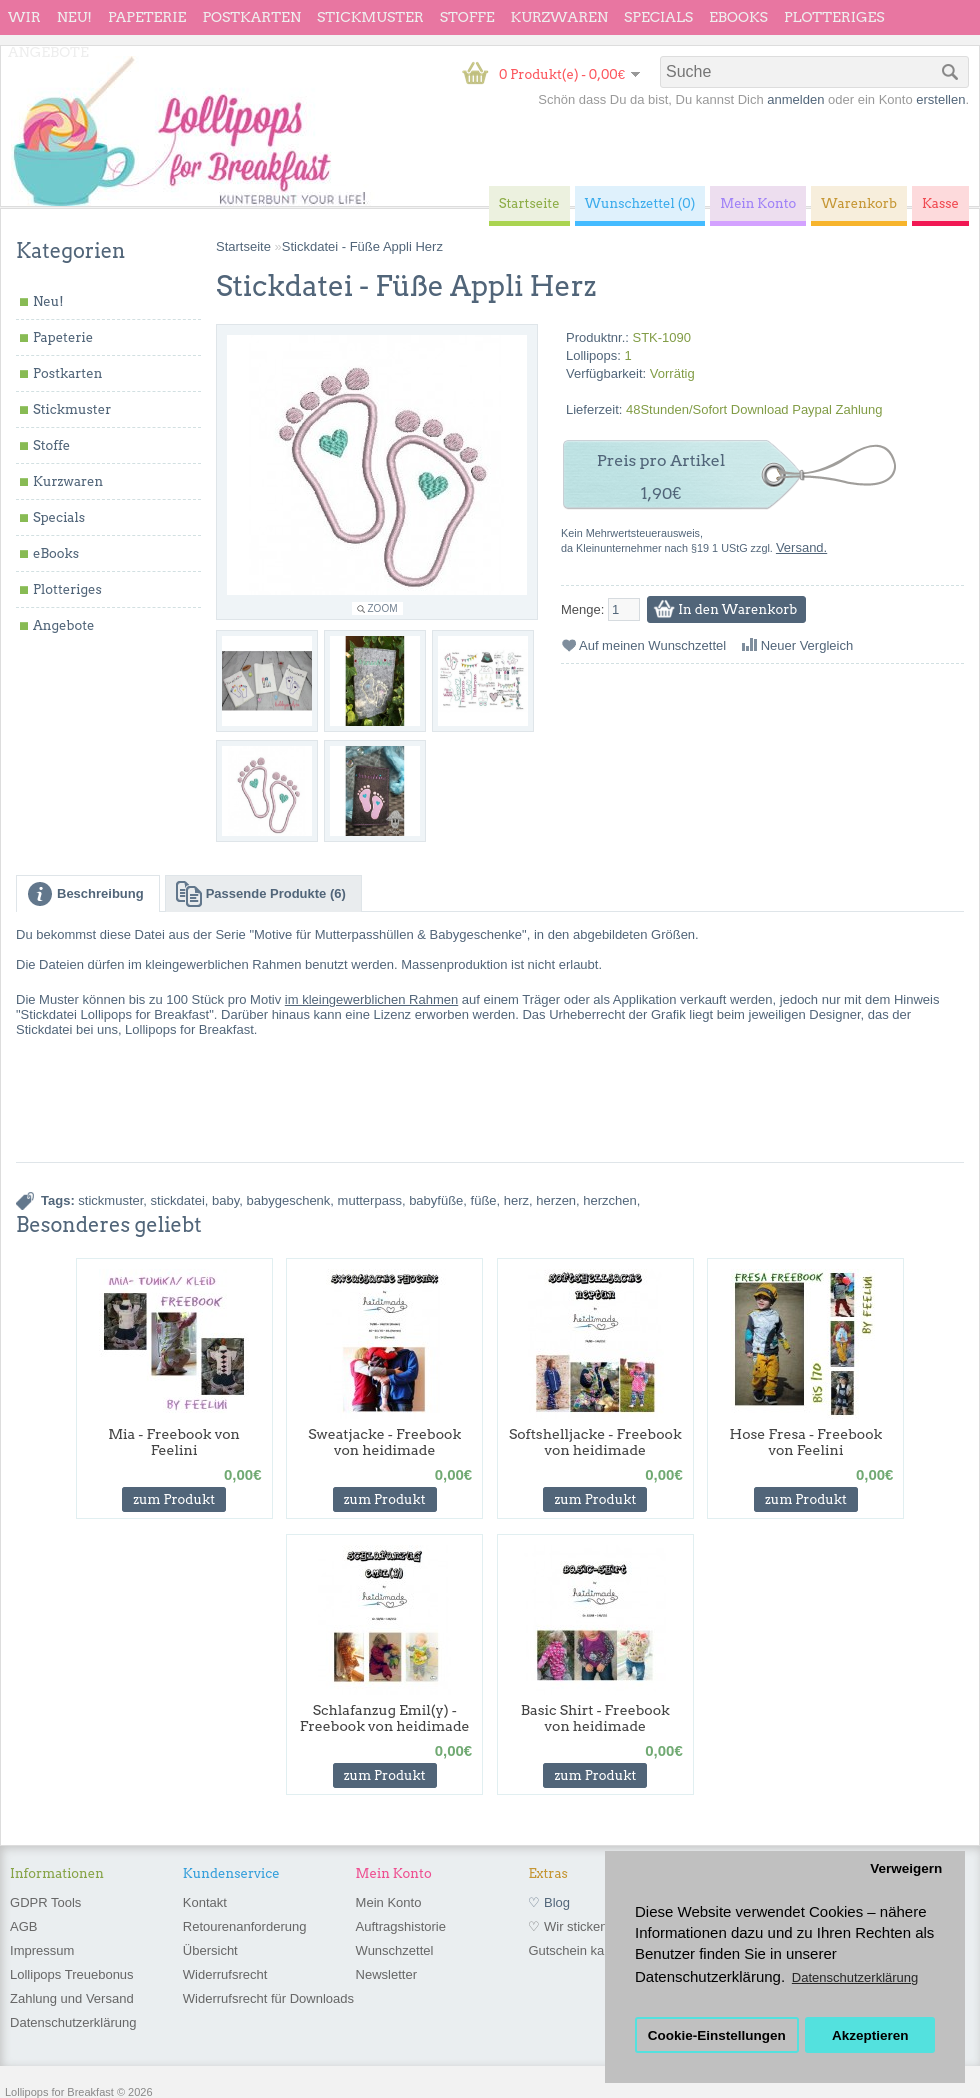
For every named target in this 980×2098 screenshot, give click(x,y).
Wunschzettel (395, 1950)
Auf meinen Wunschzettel (652, 645)
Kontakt (205, 1902)
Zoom (383, 608)
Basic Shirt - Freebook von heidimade (595, 1718)
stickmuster (110, 1200)
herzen (556, 1200)
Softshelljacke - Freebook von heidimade (595, 1442)
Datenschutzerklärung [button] (855, 1977)
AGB (23, 1926)
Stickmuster (370, 17)
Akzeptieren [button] (870, 2035)
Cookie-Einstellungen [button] (717, 2035)
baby (225, 1200)
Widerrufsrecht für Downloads (268, 1998)
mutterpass (370, 1200)
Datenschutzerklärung (73, 2022)
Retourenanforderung (245, 1926)
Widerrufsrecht (225, 1974)
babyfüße (436, 1200)
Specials (658, 17)
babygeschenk (289, 1200)
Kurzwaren (559, 17)
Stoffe (467, 17)
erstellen (940, 99)
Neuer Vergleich (807, 645)
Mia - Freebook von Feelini (174, 1442)
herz (516, 1200)
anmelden (795, 99)
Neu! (74, 17)
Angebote (48, 52)
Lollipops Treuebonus (72, 1974)
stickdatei (178, 1200)
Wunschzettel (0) (640, 203)
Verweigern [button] (906, 1868)
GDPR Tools (45, 1902)
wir (24, 17)
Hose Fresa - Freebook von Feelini (806, 1442)
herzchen (609, 1200)
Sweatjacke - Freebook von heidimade (384, 1442)
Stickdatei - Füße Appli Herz (362, 246)
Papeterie (147, 17)
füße (484, 1200)
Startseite (243, 246)
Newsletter (386, 1974)
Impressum (42, 1950)
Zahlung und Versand (72, 1998)
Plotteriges (834, 17)
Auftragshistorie (401, 1926)
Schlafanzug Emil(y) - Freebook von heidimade (385, 1718)
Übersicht (210, 1950)
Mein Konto (389, 1902)
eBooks (738, 17)
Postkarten (251, 17)
